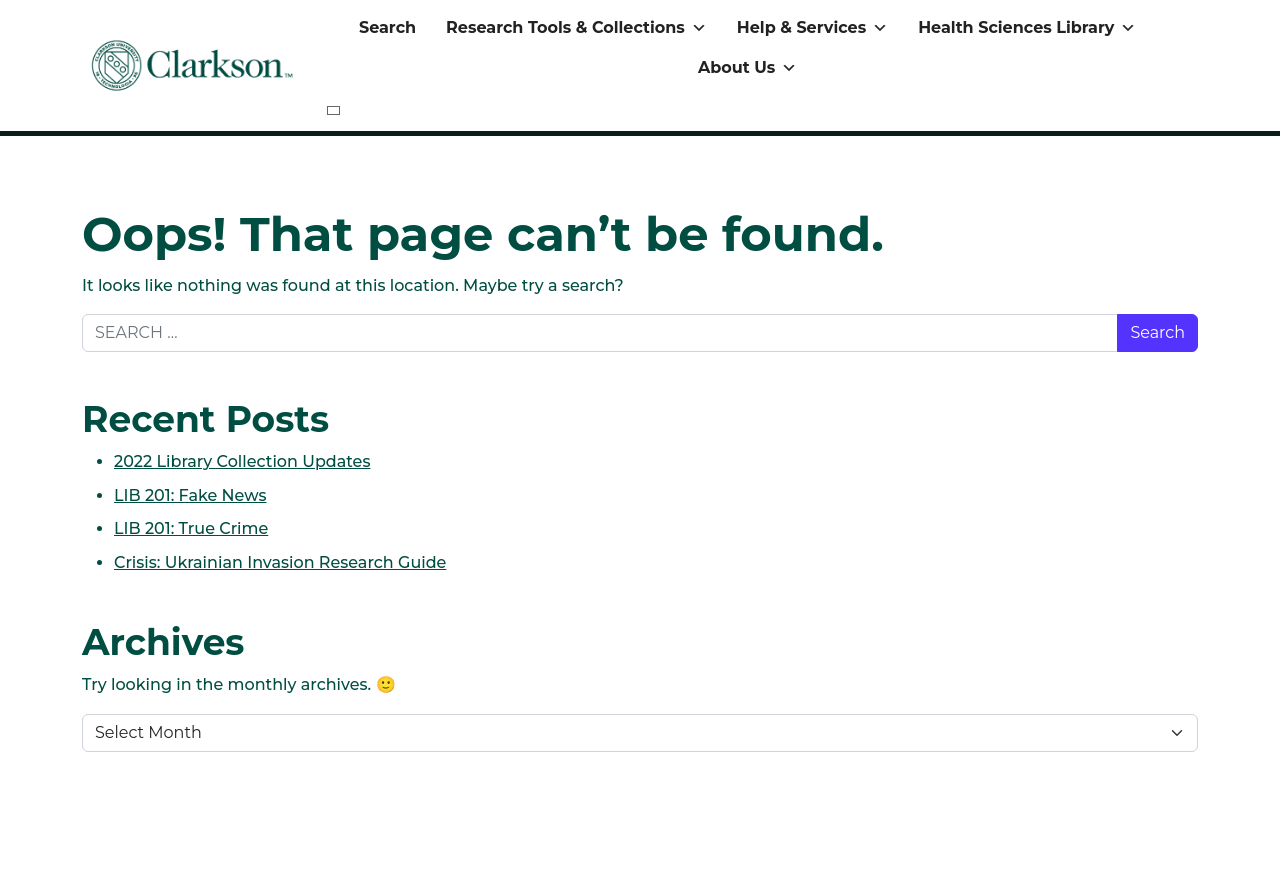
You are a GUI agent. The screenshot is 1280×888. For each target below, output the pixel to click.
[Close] (333, 110)
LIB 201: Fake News (190, 495)
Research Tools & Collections (576, 28)
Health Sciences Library (1027, 28)
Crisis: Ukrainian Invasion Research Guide (280, 562)
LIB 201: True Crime (191, 528)
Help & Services (812, 28)
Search (387, 27)
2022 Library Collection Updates (242, 461)
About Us (747, 68)
